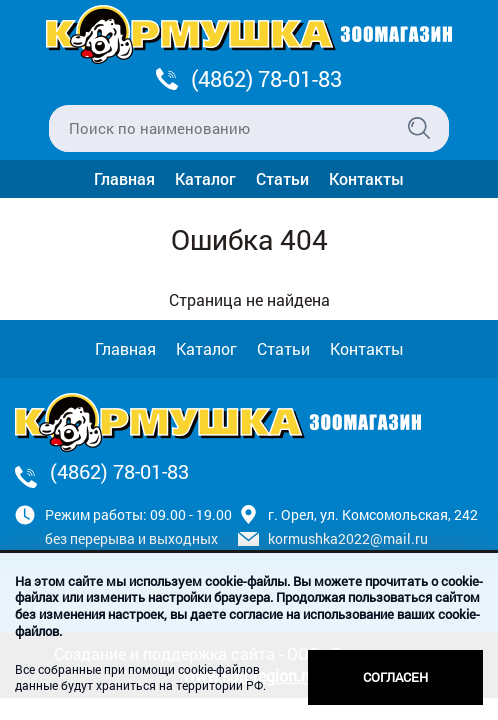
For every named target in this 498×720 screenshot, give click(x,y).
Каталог (205, 178)
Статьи (282, 178)
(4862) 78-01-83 (266, 78)
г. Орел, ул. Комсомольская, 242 (373, 514)
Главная (124, 178)
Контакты (366, 178)
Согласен (395, 677)
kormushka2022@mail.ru (348, 538)
